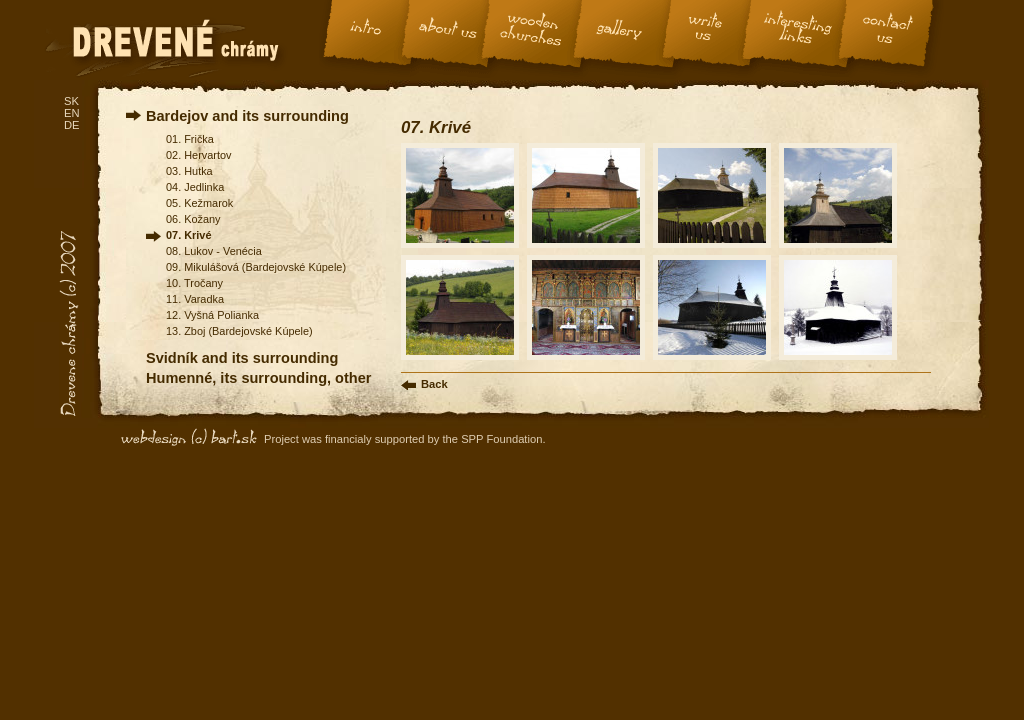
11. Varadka (195, 299)
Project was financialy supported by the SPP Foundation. (405, 439)
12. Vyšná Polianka (212, 315)
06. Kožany (193, 219)
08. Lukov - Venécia (214, 251)
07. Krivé (188, 235)
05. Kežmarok (199, 203)
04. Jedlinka (195, 187)
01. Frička (190, 139)
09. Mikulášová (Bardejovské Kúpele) (256, 267)
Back (434, 384)
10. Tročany (194, 283)
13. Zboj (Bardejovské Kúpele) (239, 331)
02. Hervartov (198, 155)
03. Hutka (189, 171)
